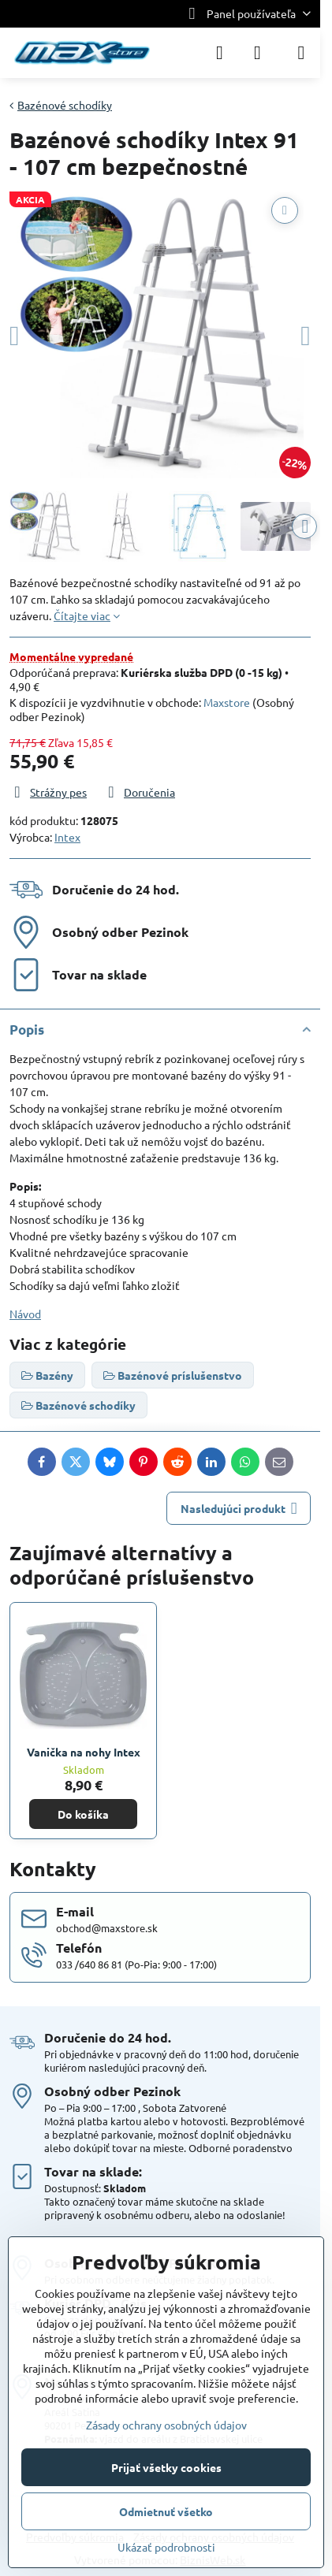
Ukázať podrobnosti (166, 2547)
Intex (67, 837)
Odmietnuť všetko (166, 2511)
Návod (25, 1314)
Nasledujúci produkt (239, 1508)
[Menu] (301, 53)
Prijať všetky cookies (166, 2467)
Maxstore (226, 702)
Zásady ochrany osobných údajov (166, 2425)
